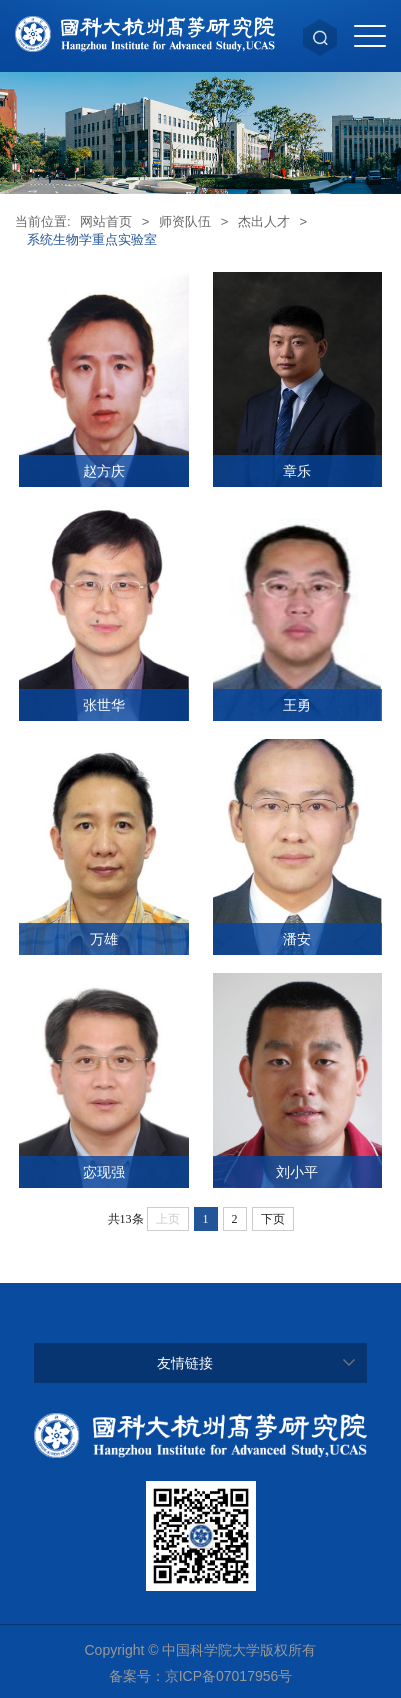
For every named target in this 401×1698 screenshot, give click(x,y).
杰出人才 (264, 221)
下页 (273, 1219)
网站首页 (106, 221)
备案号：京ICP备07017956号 (201, 1676)
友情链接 (185, 1363)
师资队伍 (185, 221)
